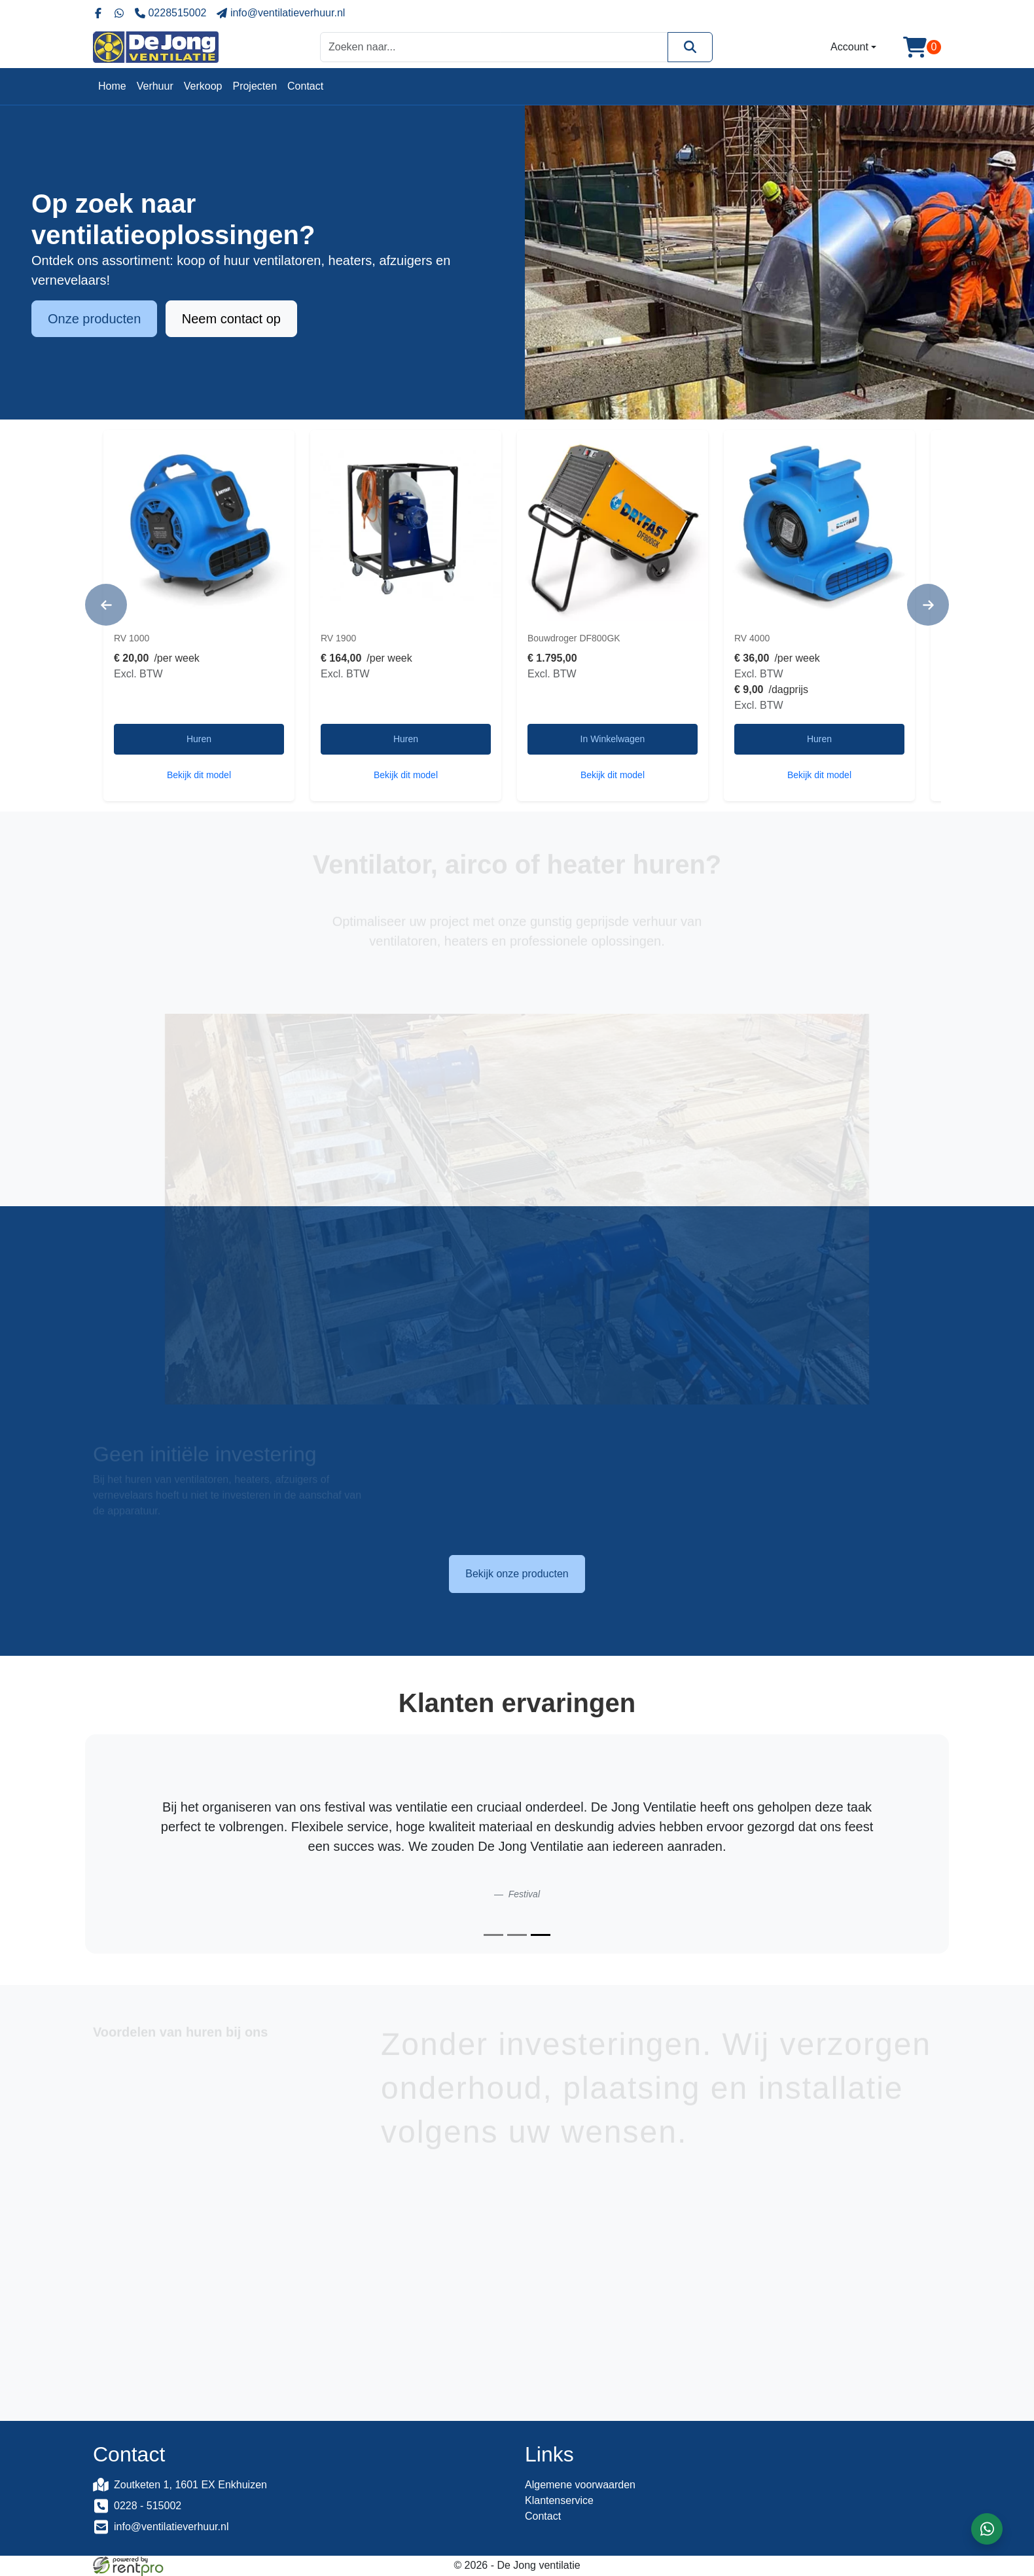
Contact (305, 86)
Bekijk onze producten (516, 1573)
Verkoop (203, 86)
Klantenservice (559, 2500)
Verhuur (155, 86)
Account (849, 46)
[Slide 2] (517, 1934)
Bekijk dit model (199, 775)
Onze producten (94, 320)
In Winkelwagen (612, 739)
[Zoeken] (690, 47)
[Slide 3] (540, 1934)
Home (112, 86)
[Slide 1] (493, 1934)
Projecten (254, 86)
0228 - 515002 (147, 2505)
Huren (199, 739)
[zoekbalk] (494, 47)
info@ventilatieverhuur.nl (171, 2526)
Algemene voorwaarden (580, 2484)
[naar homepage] (156, 47)
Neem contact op (231, 320)
